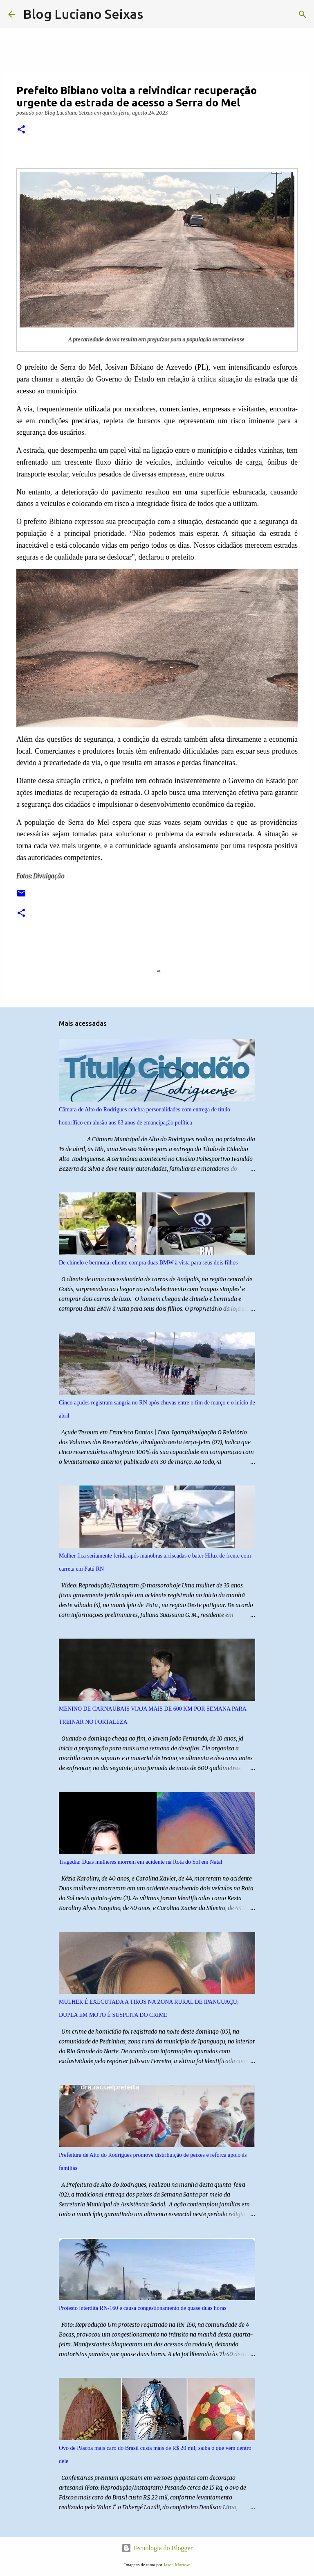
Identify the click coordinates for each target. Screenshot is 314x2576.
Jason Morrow (177, 2564)
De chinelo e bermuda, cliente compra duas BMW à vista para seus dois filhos (148, 1263)
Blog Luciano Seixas (83, 14)
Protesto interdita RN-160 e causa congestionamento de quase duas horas (142, 2308)
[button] (21, 129)
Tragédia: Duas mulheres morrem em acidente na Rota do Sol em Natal (140, 1862)
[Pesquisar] (154, 14)
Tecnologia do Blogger (157, 2547)
